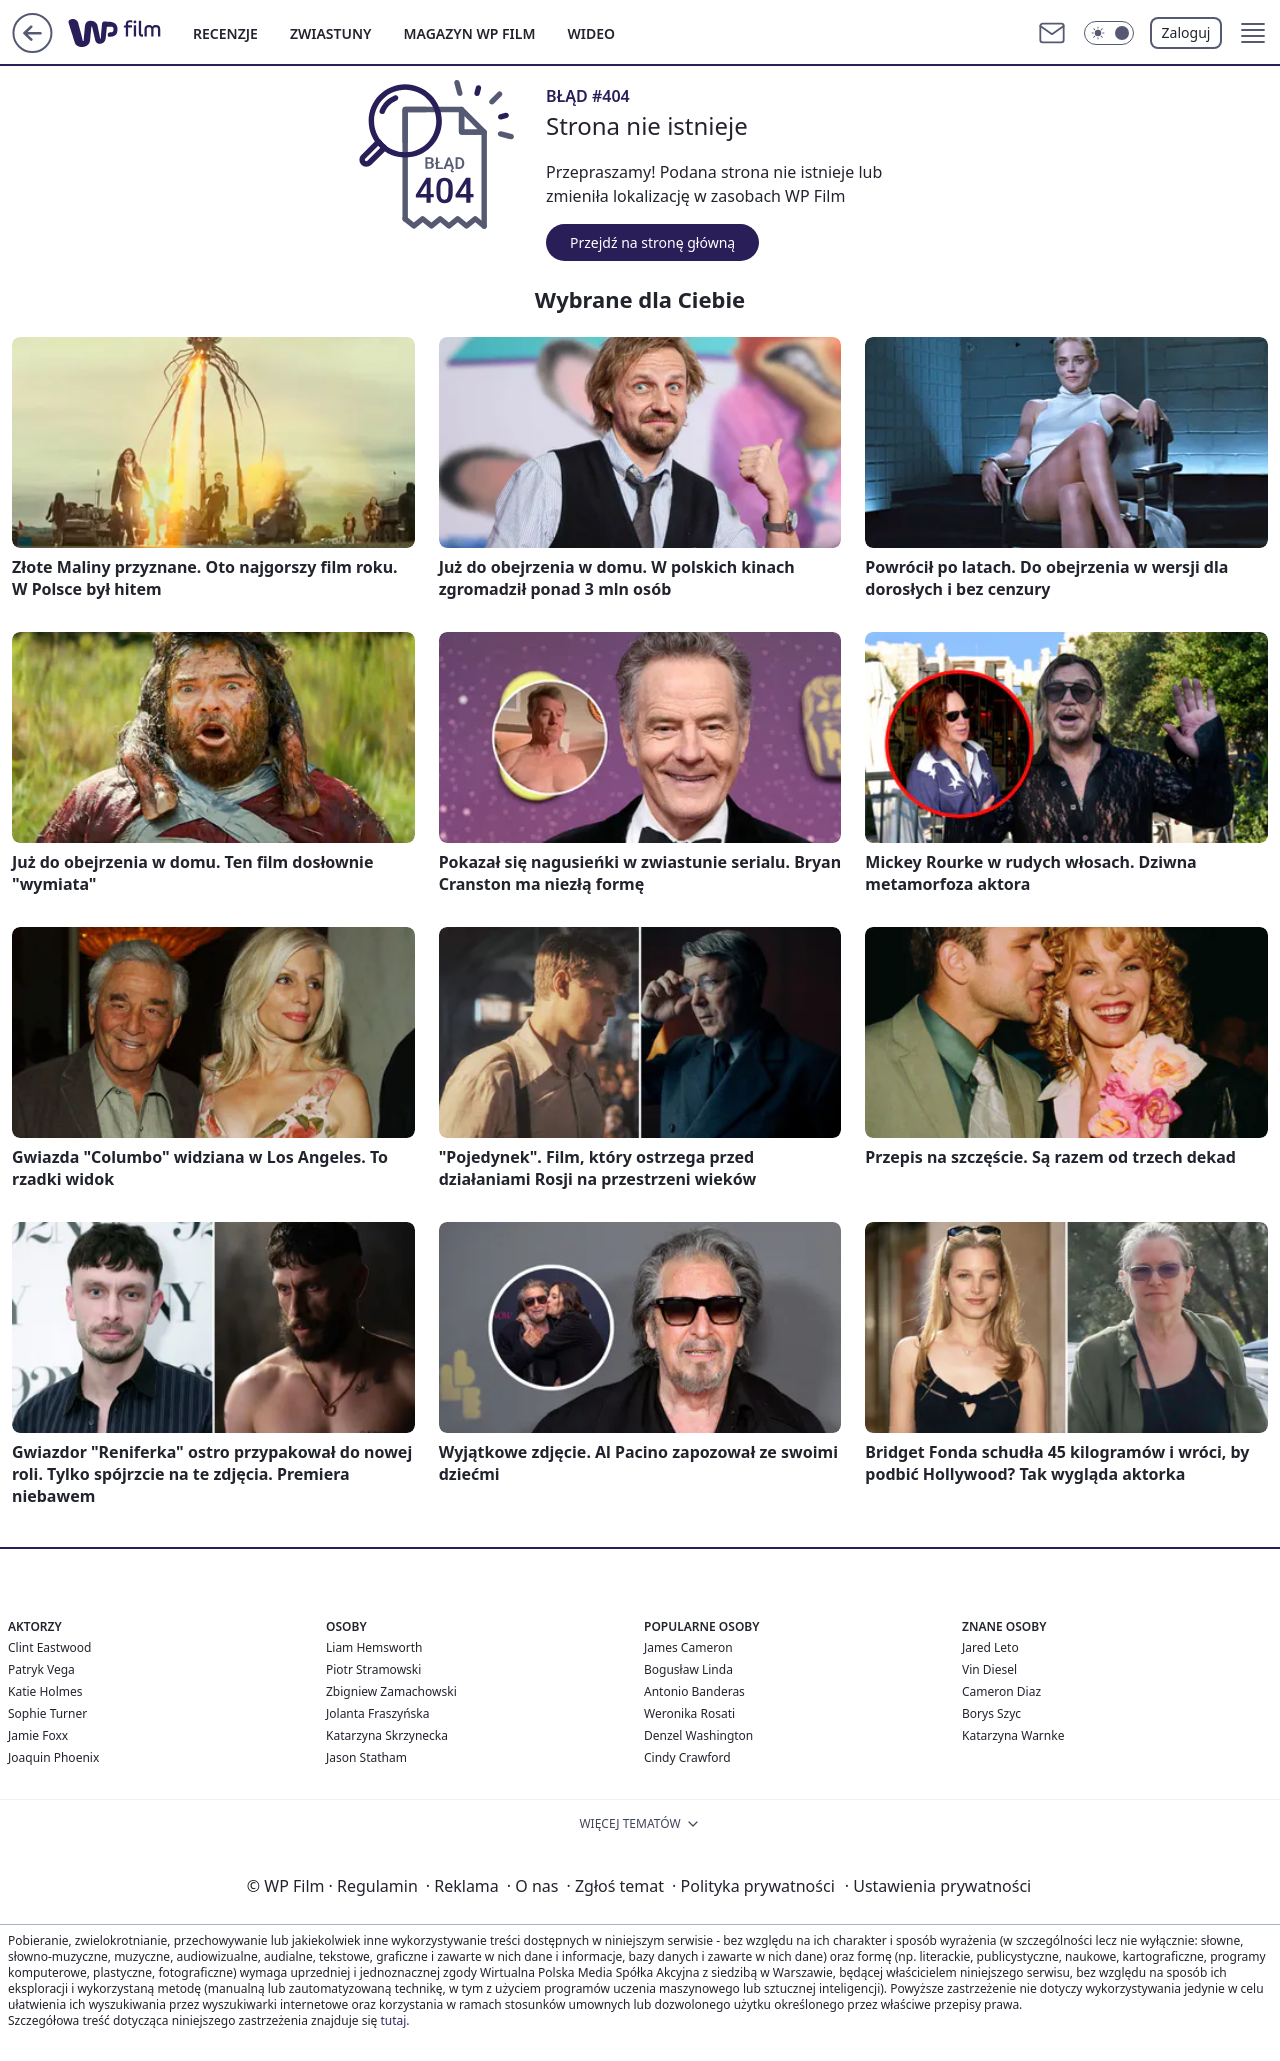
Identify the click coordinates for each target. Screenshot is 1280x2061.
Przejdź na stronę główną (652, 242)
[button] (1253, 33)
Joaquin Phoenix (53, 1757)
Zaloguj (1186, 32)
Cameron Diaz (1001, 1691)
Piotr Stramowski (373, 1669)
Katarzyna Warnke (1013, 1735)
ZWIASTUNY (331, 33)
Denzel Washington (698, 1735)
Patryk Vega (41, 1669)
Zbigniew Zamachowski (391, 1691)
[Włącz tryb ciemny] (1109, 33)
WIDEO (591, 33)
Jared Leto (990, 1647)
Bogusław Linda (688, 1669)
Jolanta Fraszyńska (377, 1713)
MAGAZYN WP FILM (470, 33)
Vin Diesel (989, 1669)
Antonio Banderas (694, 1691)
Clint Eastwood (49, 1647)
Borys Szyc (991, 1713)
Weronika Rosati (689, 1713)
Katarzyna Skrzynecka (387, 1735)
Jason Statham (366, 1757)
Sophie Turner (47, 1713)
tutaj (393, 2020)
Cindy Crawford (687, 1757)
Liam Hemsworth (374, 1647)
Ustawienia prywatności (938, 1886)
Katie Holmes (45, 1691)
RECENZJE (225, 33)
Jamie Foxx (38, 1735)
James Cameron (688, 1647)
